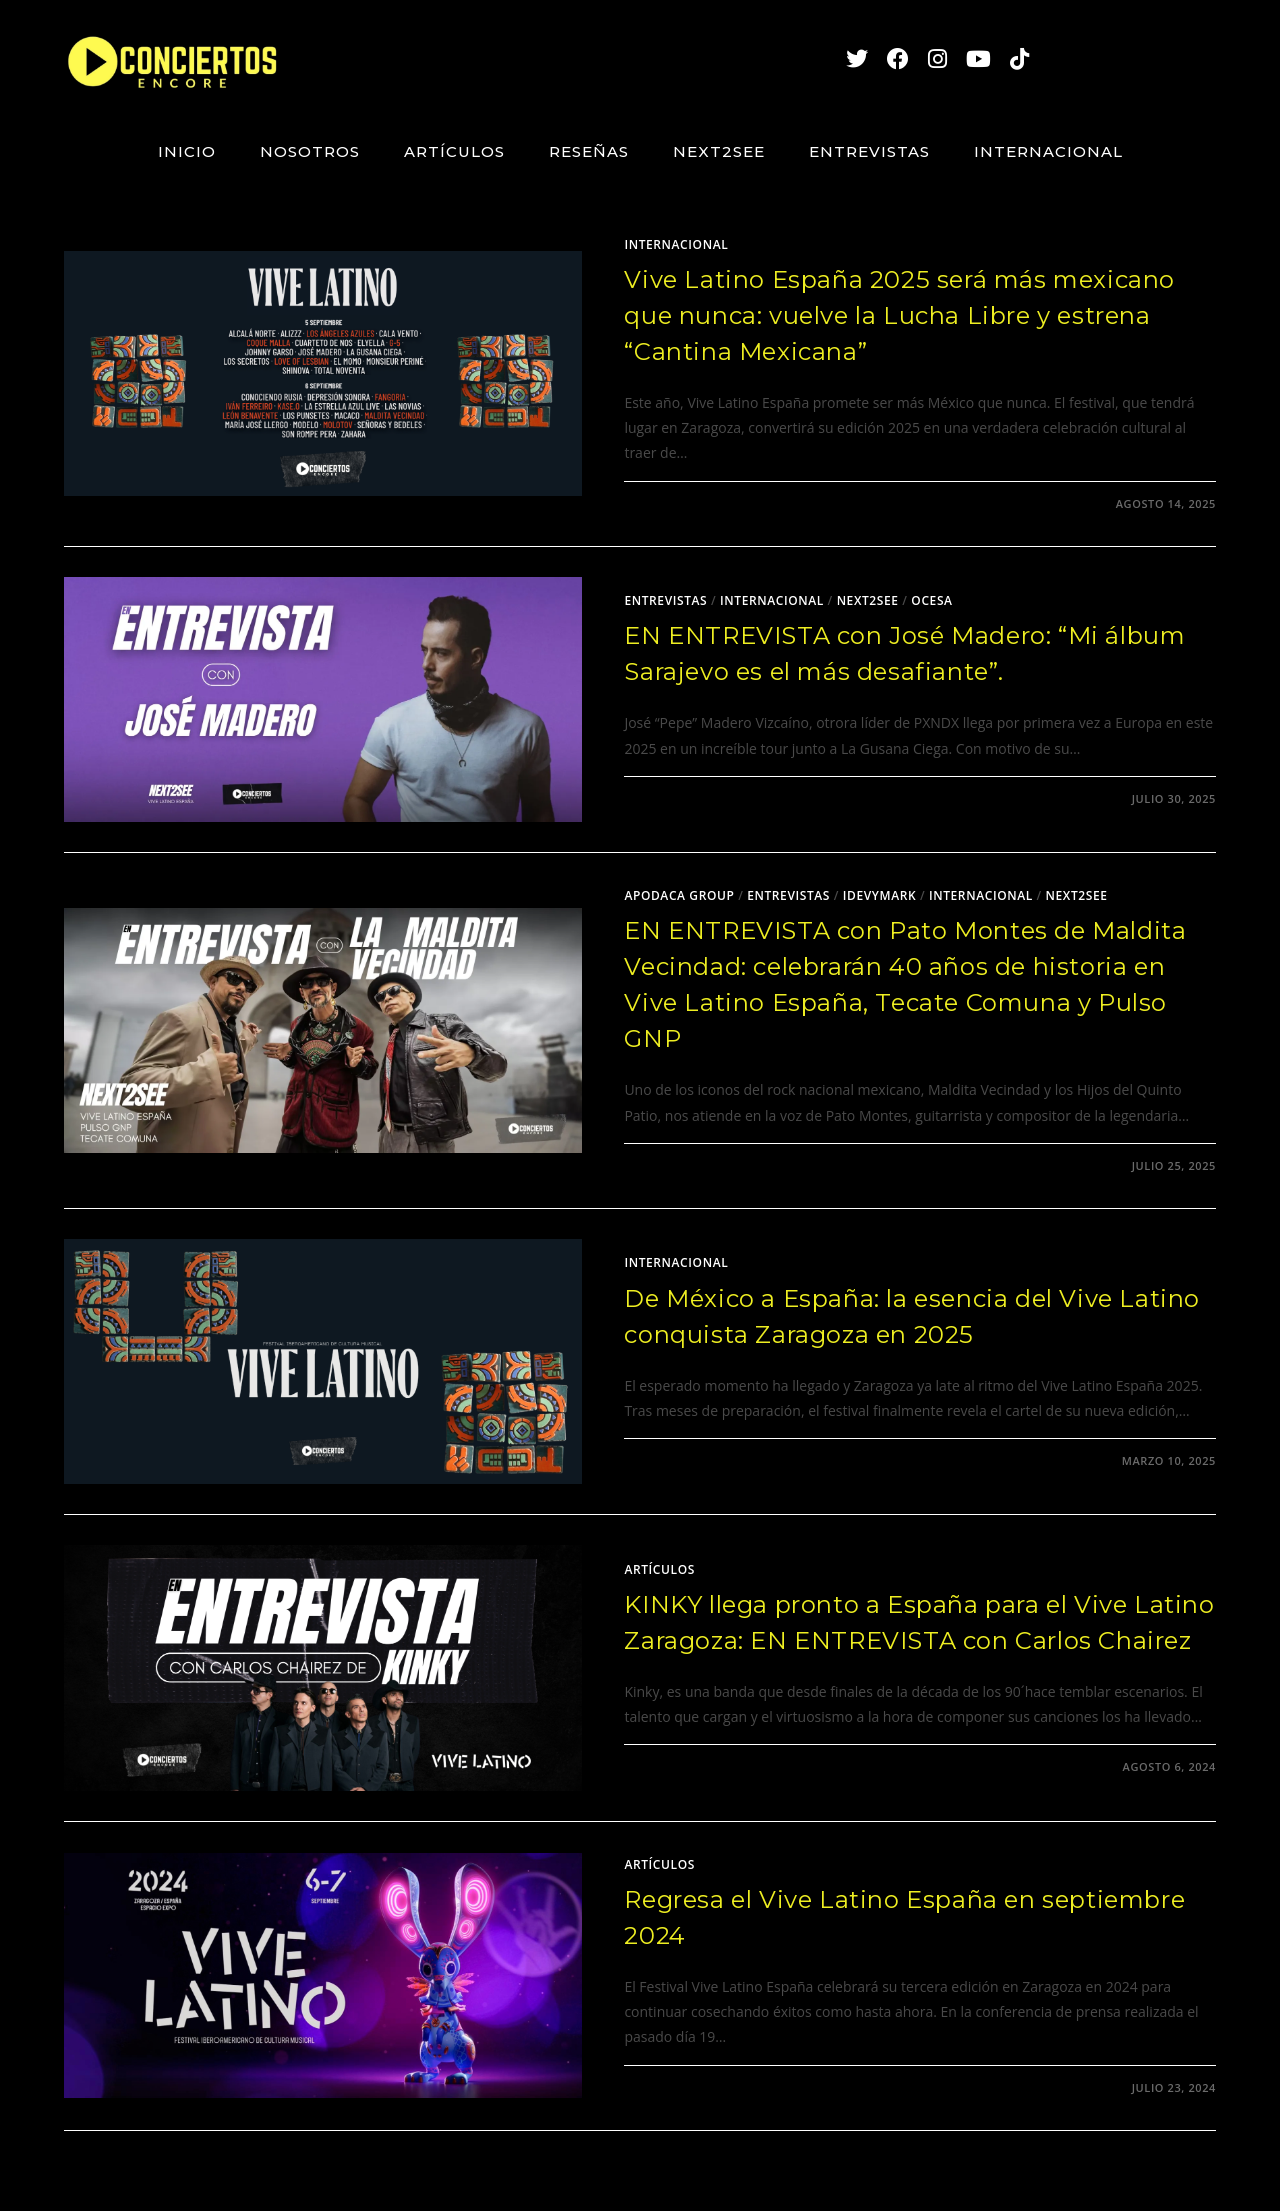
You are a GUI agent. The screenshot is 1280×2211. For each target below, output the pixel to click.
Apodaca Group (679, 895)
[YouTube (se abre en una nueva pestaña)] (969, 58)
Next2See (868, 600)
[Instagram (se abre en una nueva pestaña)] (928, 58)
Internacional (676, 244)
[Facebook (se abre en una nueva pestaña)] (888, 58)
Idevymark (879, 895)
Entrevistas (665, 600)
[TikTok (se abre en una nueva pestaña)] (1010, 58)
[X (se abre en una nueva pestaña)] (847, 58)
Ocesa (931, 600)
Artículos (659, 1569)
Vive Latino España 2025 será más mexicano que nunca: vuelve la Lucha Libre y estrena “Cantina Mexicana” (899, 315)
